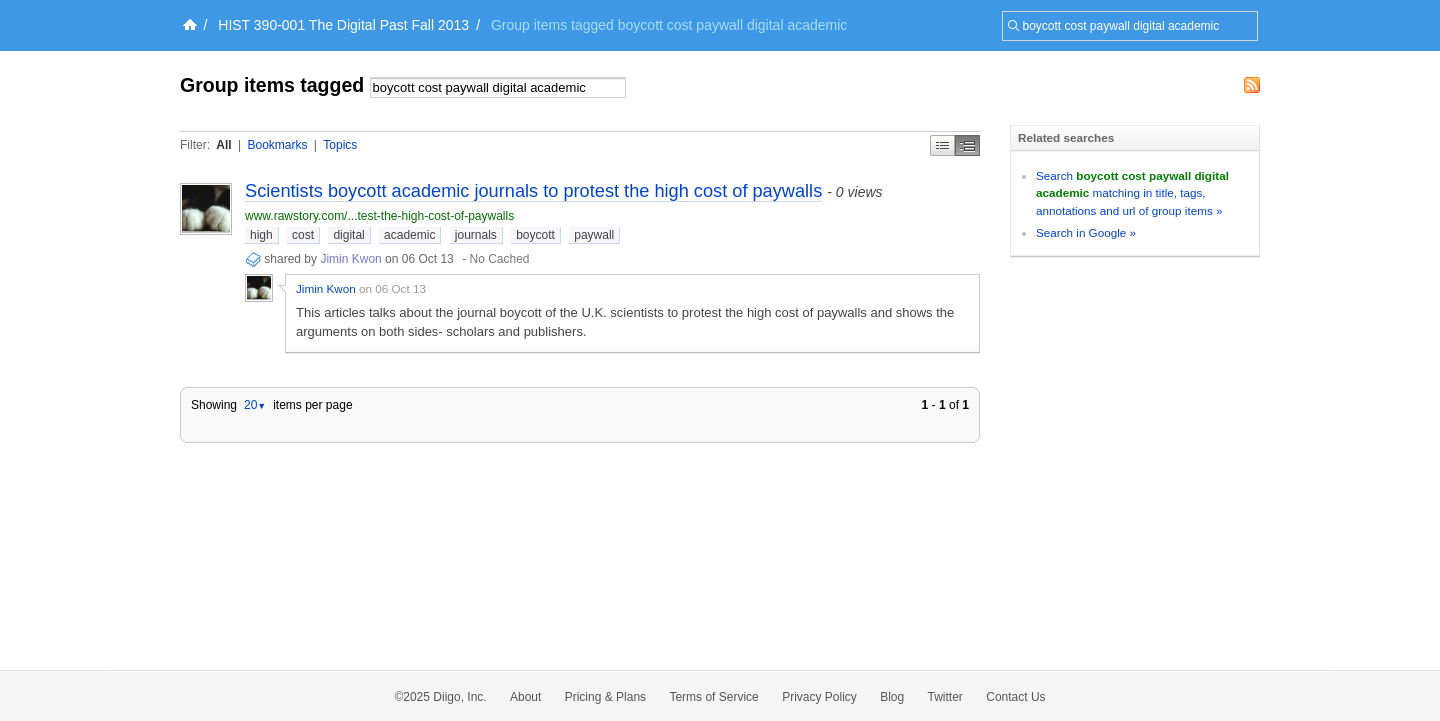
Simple (942, 145)
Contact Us (1015, 697)
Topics (340, 145)
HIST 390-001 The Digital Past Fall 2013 (343, 25)
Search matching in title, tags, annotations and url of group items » (1132, 193)
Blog (892, 697)
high (261, 235)
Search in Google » (1086, 232)
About (525, 697)
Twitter (945, 697)
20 (255, 405)
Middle (967, 145)
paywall (594, 235)
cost (303, 235)
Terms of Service (713, 697)
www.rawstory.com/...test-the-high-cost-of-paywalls (379, 216)
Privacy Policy (819, 697)
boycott (535, 235)
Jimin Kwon (350, 259)
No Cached (499, 259)
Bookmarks (277, 145)
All (223, 145)
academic (409, 235)
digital (348, 235)
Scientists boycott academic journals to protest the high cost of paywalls (533, 191)
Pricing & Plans (605, 697)
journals (476, 235)
